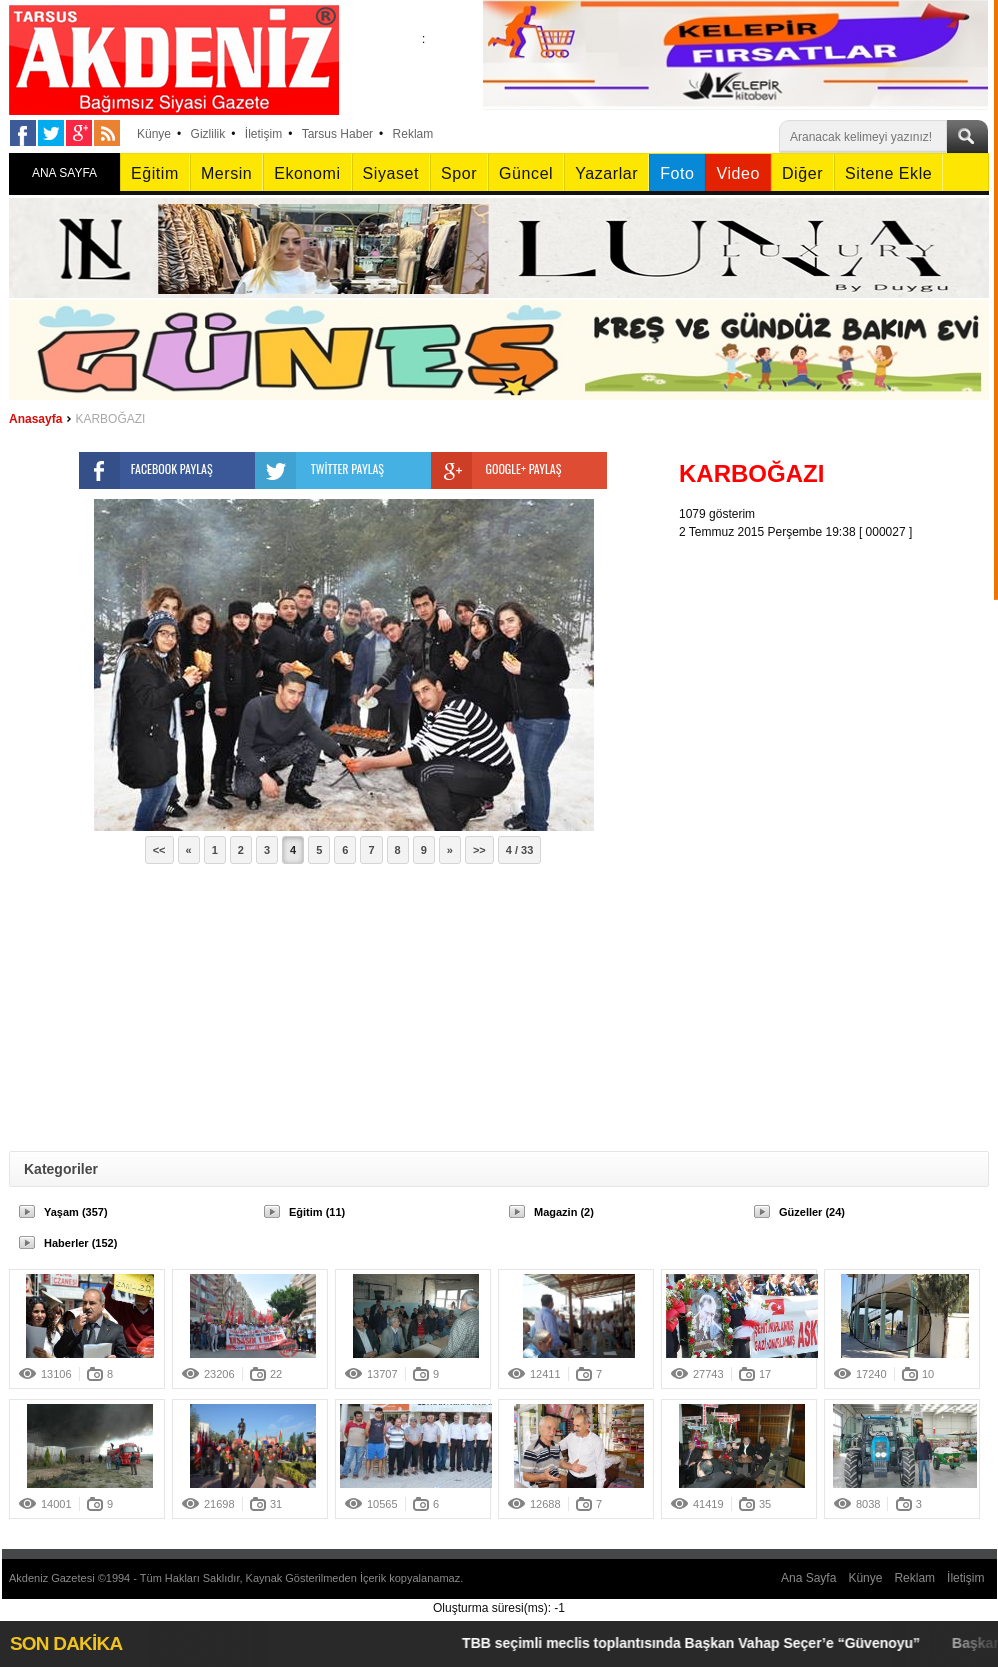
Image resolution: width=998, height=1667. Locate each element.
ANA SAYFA (64, 173)
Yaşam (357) (76, 1212)
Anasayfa (35, 419)
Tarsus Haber (337, 134)
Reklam (413, 134)
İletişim (263, 134)
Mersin (226, 173)
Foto (677, 173)
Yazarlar (606, 173)
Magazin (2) (564, 1212)
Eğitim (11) (317, 1212)
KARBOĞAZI (110, 419)
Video (737, 173)
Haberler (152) (80, 1243)
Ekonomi (307, 173)
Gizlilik (208, 134)
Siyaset (391, 173)
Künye (154, 134)
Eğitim (155, 173)
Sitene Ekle (888, 173)
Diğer (802, 173)
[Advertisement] (778, 841)
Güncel (526, 173)
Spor (459, 173)
